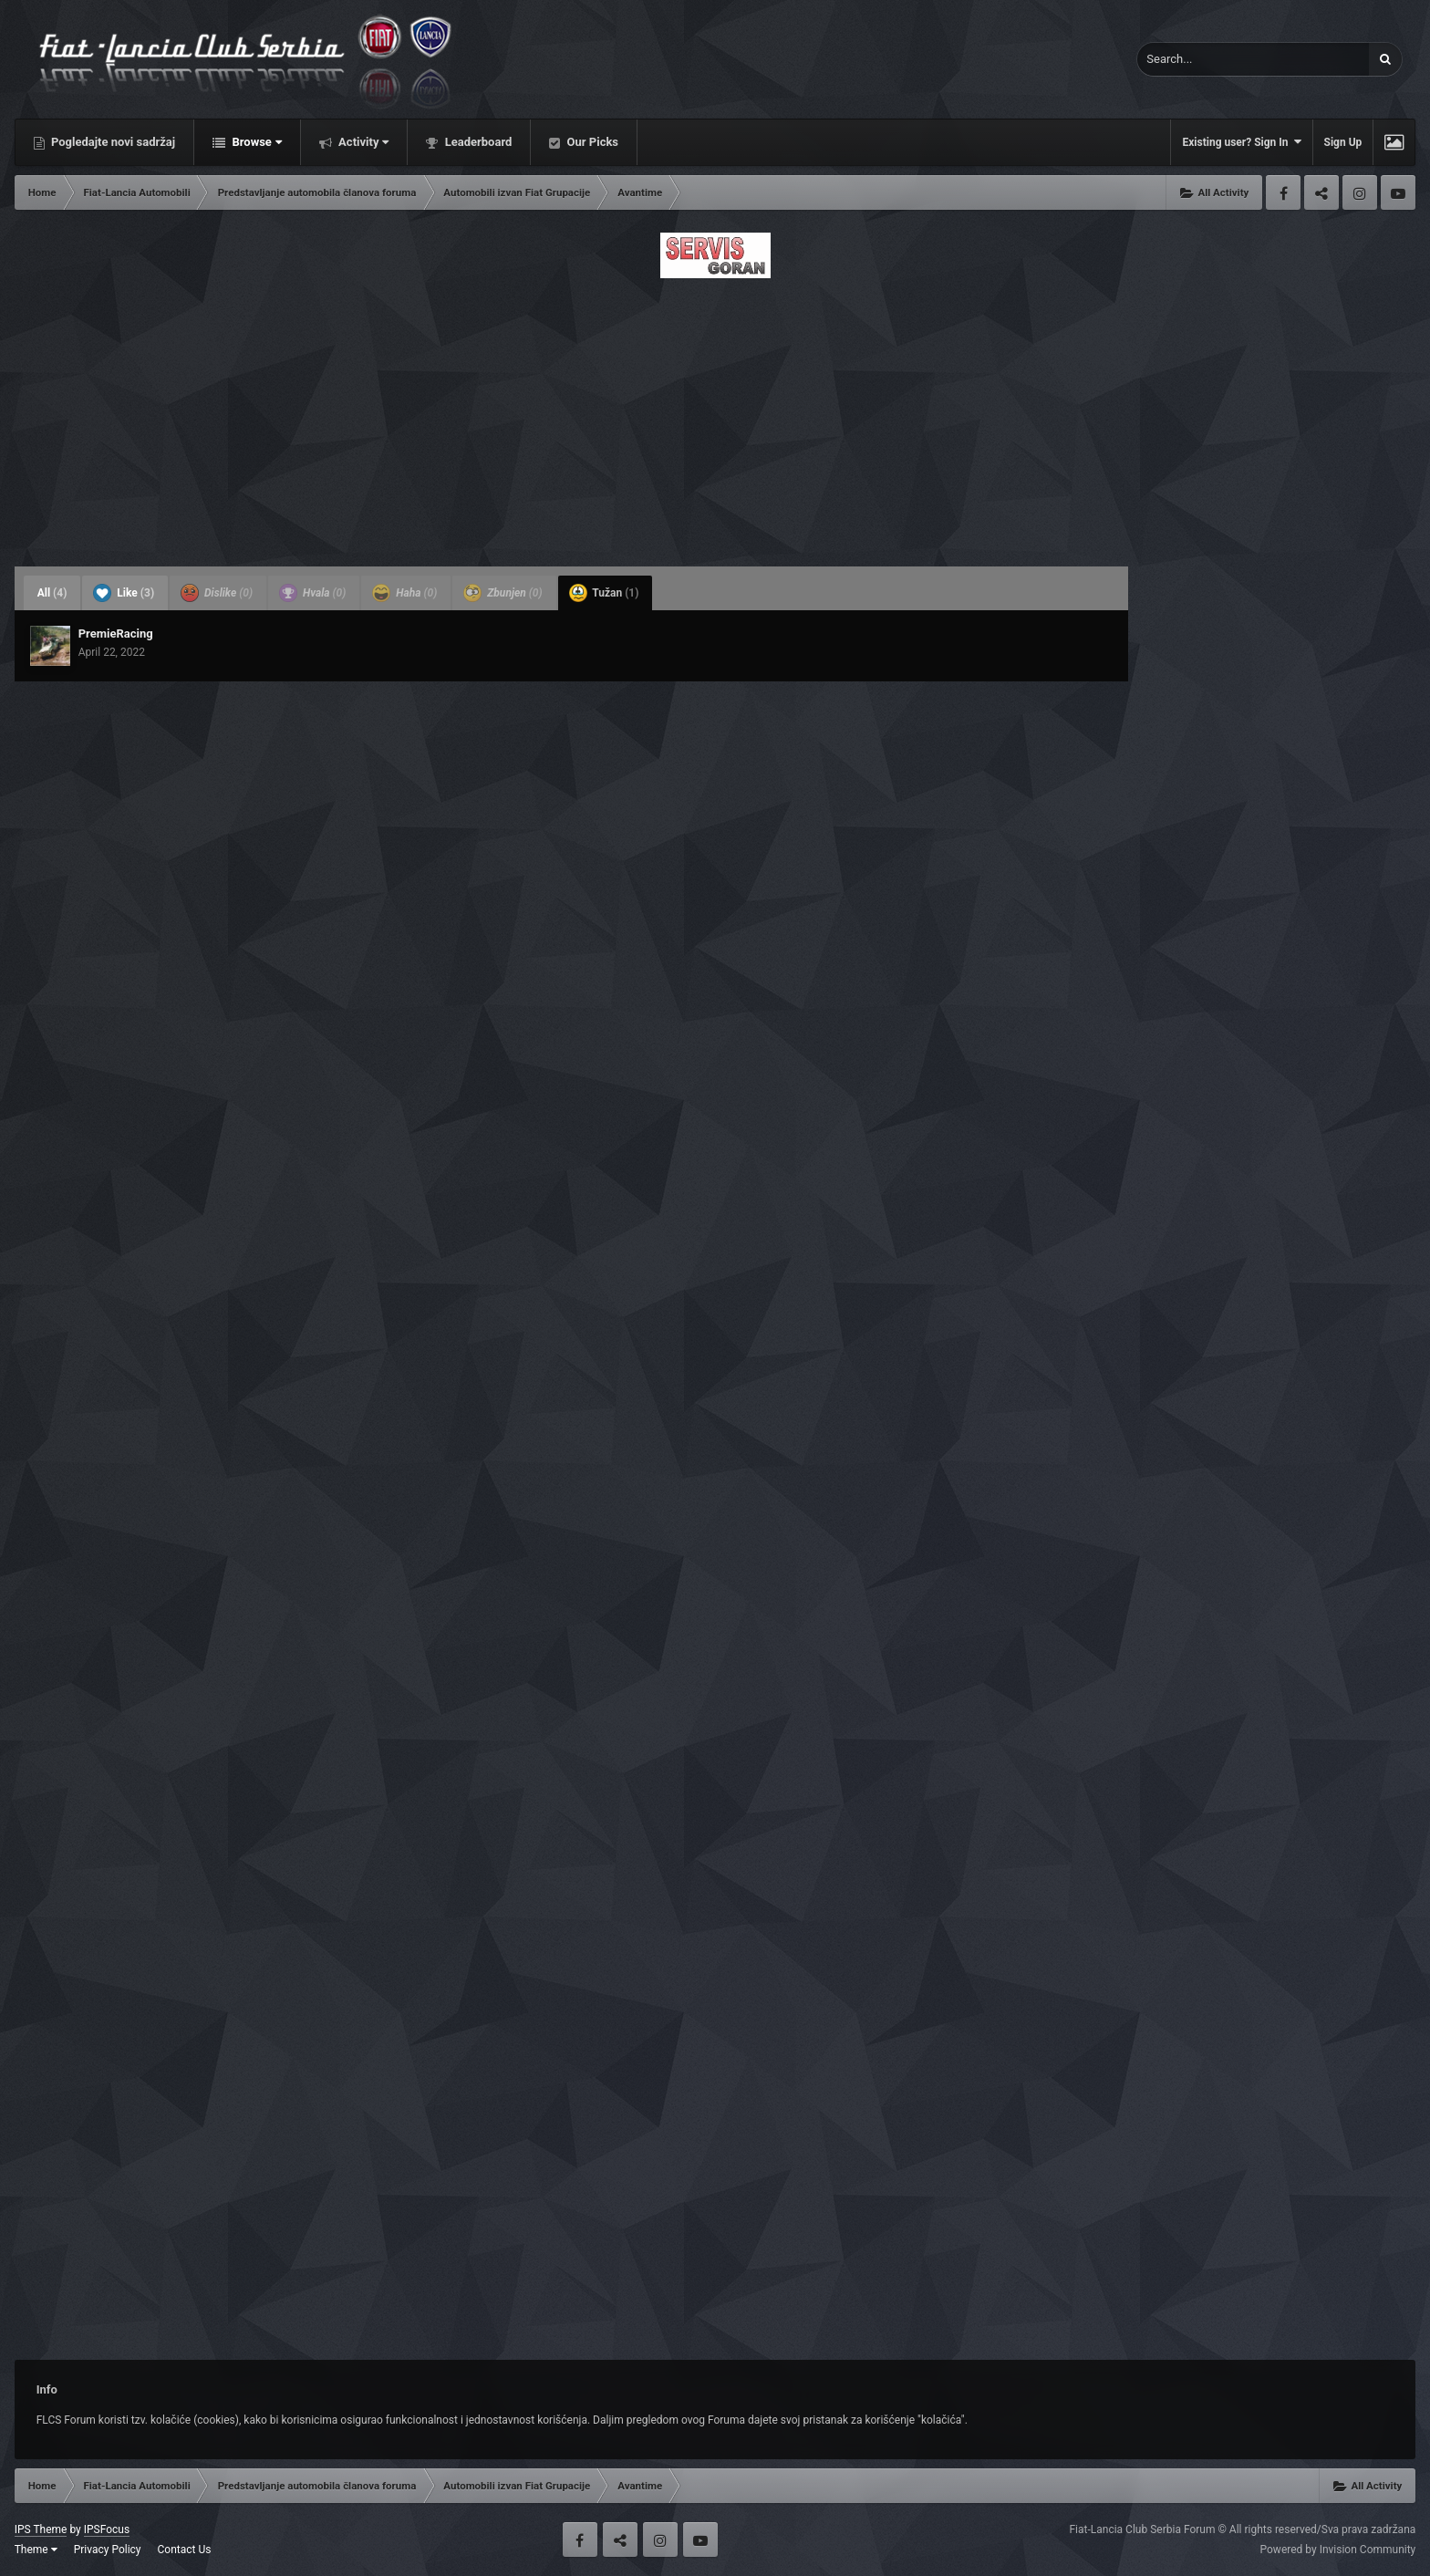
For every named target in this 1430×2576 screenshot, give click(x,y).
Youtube (1398, 192)
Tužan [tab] (604, 593)
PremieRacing (115, 633)
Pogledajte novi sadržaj (112, 142)
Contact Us (185, 2549)
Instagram (1359, 192)
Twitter (1321, 192)
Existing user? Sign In (1241, 142)
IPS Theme (41, 2529)
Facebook (1283, 192)
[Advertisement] (715, 417)
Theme (36, 2549)
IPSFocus (107, 2529)
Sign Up (1343, 142)
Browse (255, 142)
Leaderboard (476, 142)
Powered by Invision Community (1338, 2549)
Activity (362, 142)
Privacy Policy (107, 2549)
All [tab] (52, 593)
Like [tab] (123, 593)
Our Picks (591, 142)
